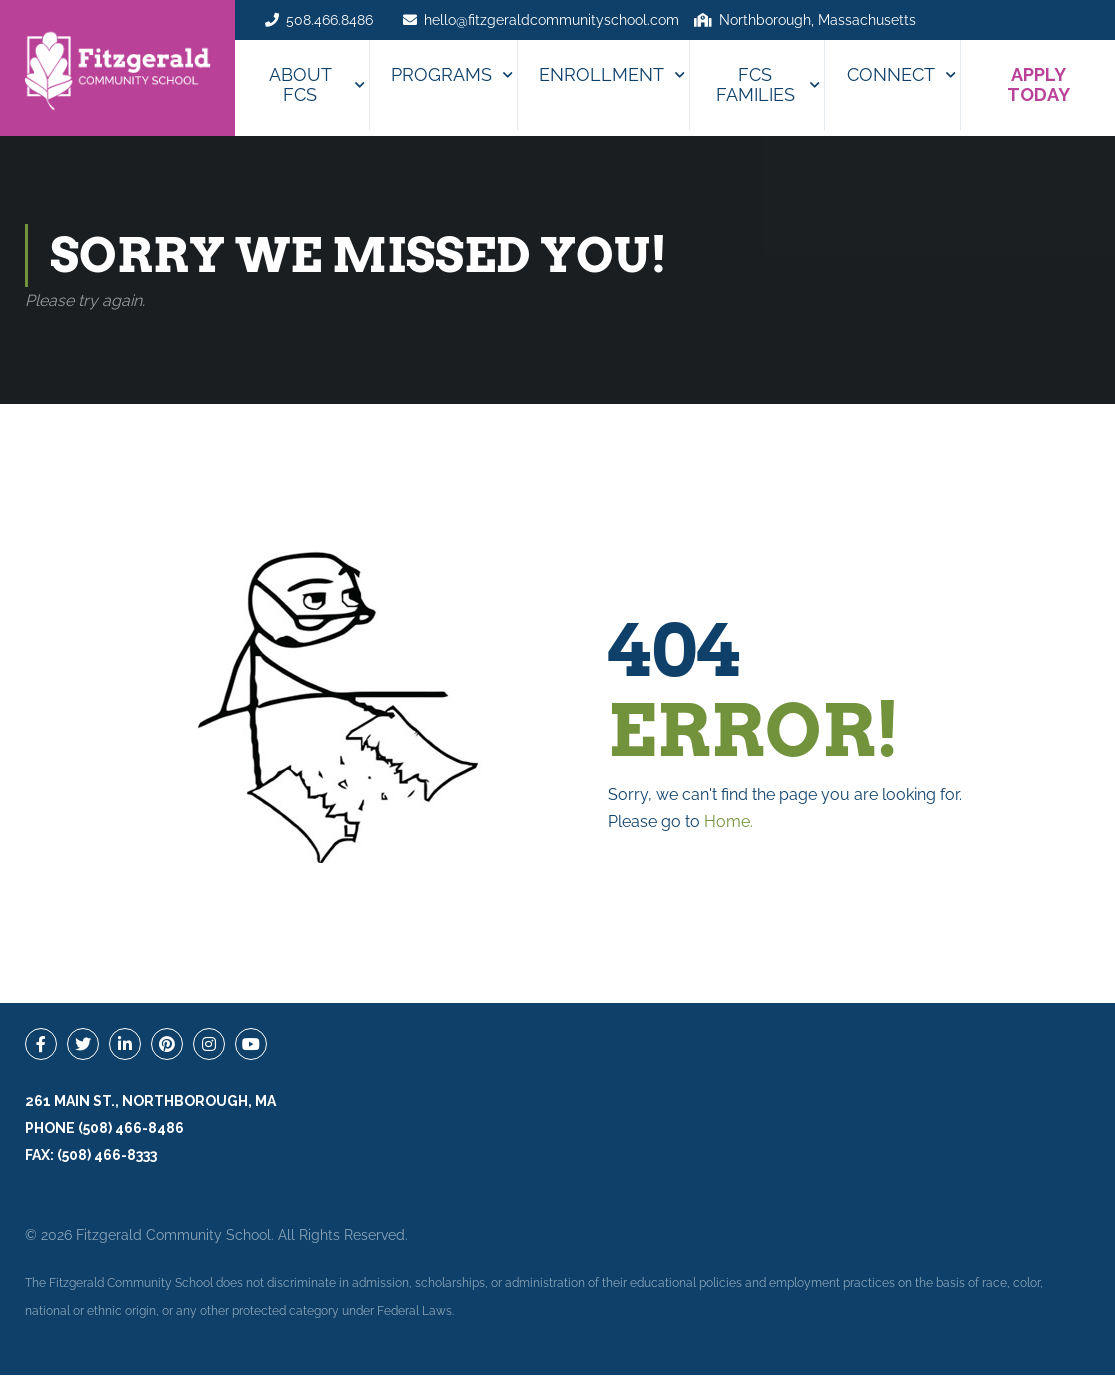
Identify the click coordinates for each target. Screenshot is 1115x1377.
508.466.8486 (329, 20)
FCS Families (755, 84)
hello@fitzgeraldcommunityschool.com (551, 20)
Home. (728, 823)
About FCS (300, 84)
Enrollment (601, 74)
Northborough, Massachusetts (817, 20)
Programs (441, 74)
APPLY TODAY (1038, 84)
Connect (891, 74)
